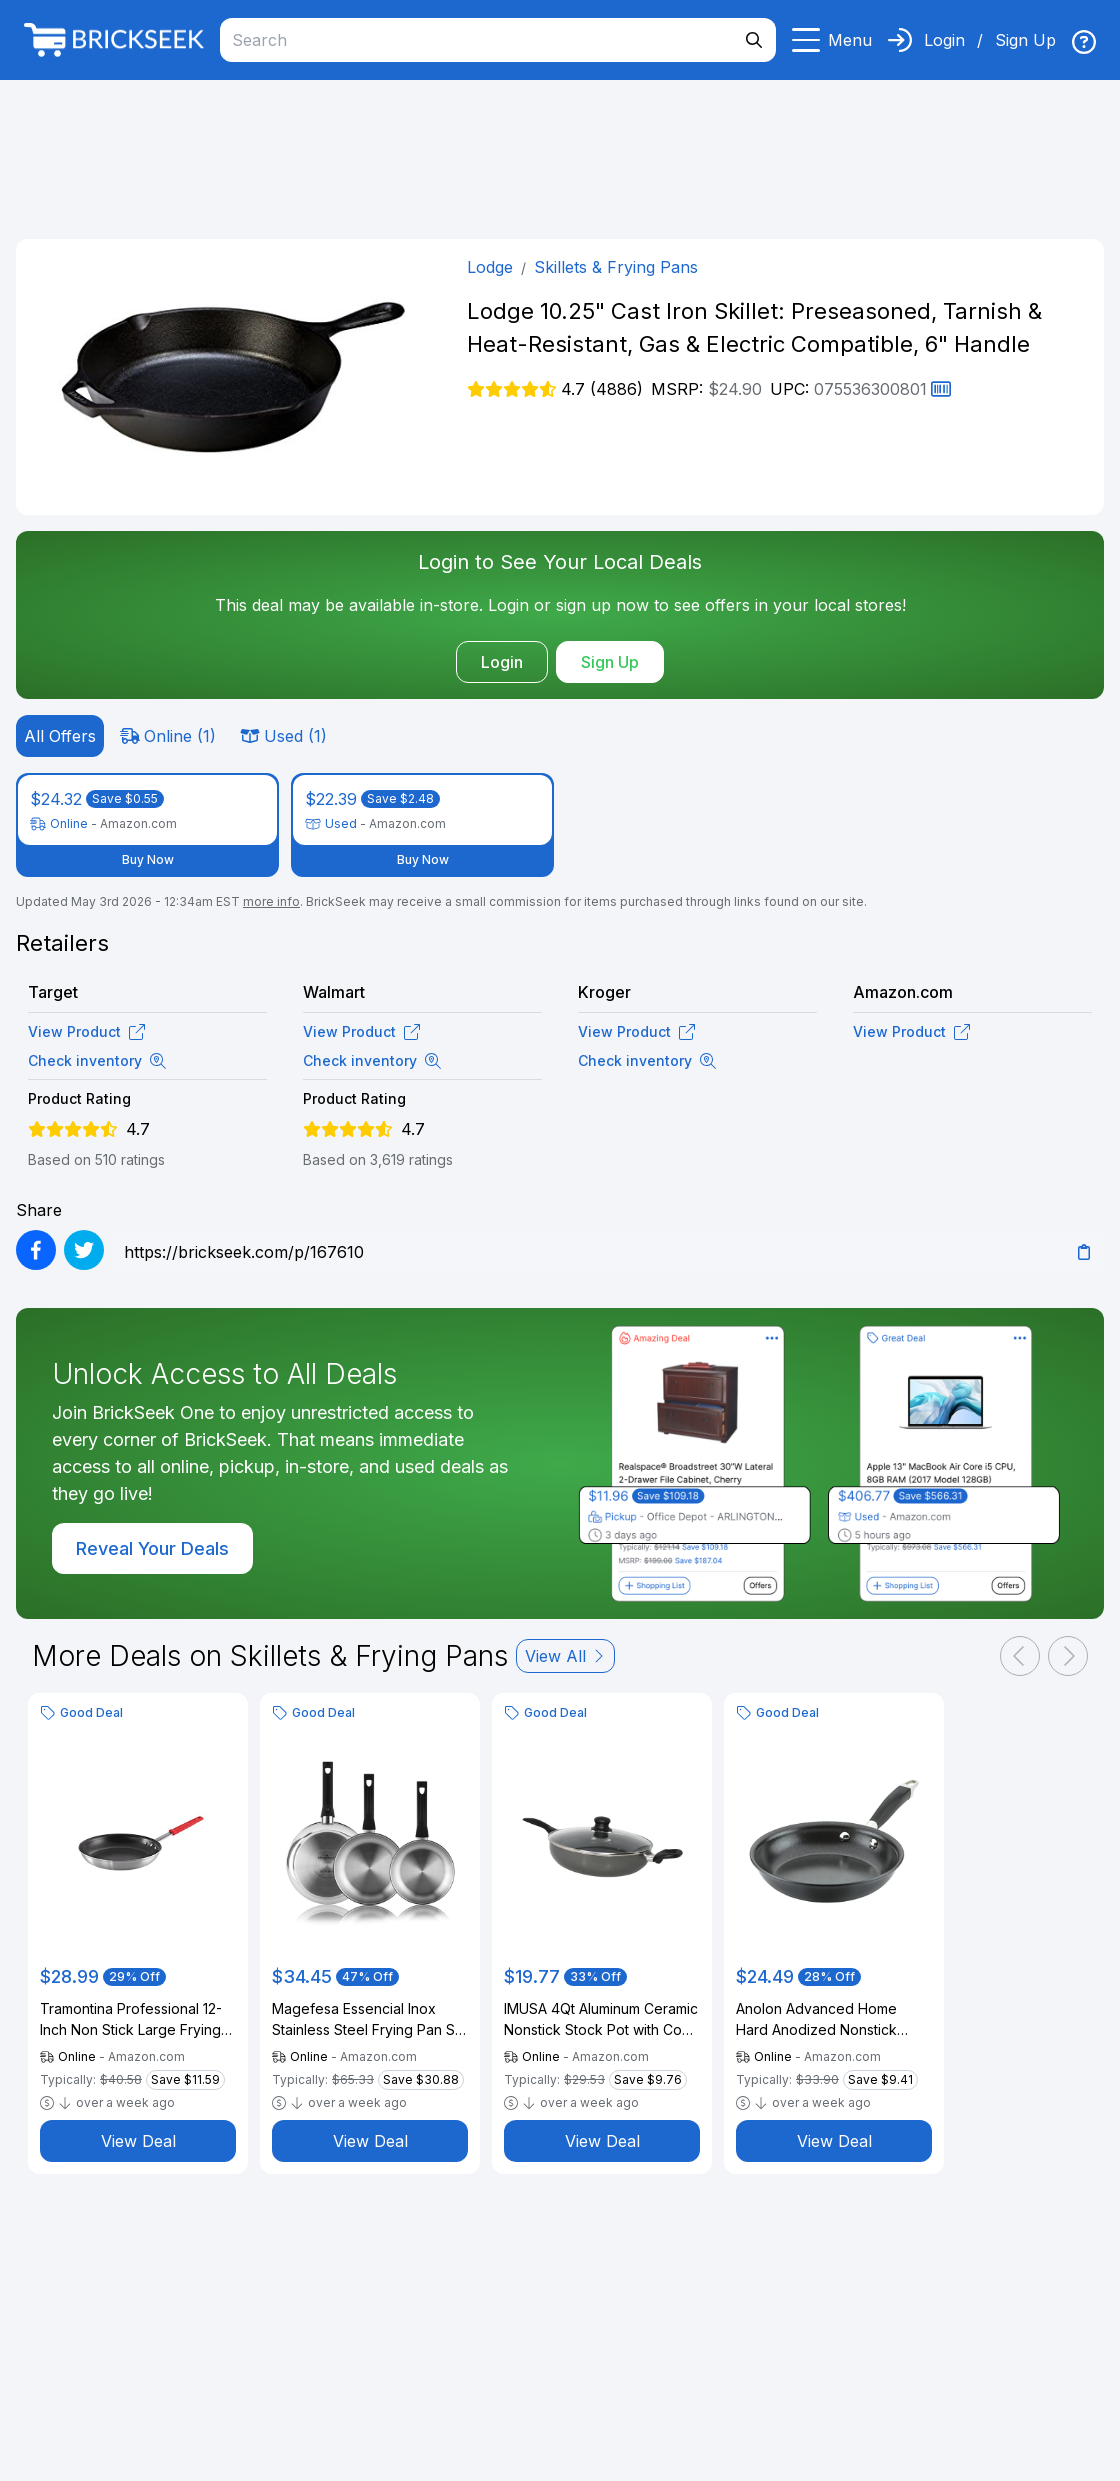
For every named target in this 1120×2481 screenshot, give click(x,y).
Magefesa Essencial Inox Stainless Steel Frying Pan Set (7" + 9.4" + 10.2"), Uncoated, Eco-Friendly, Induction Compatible (370, 2020)
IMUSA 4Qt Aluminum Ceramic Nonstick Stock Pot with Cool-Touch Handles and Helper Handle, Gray (602, 2020)
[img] (1084, 42)
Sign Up (1025, 40)
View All (565, 1656)
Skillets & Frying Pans (616, 267)
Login (944, 40)
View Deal (138, 2141)
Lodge (490, 267)
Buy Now (148, 859)
